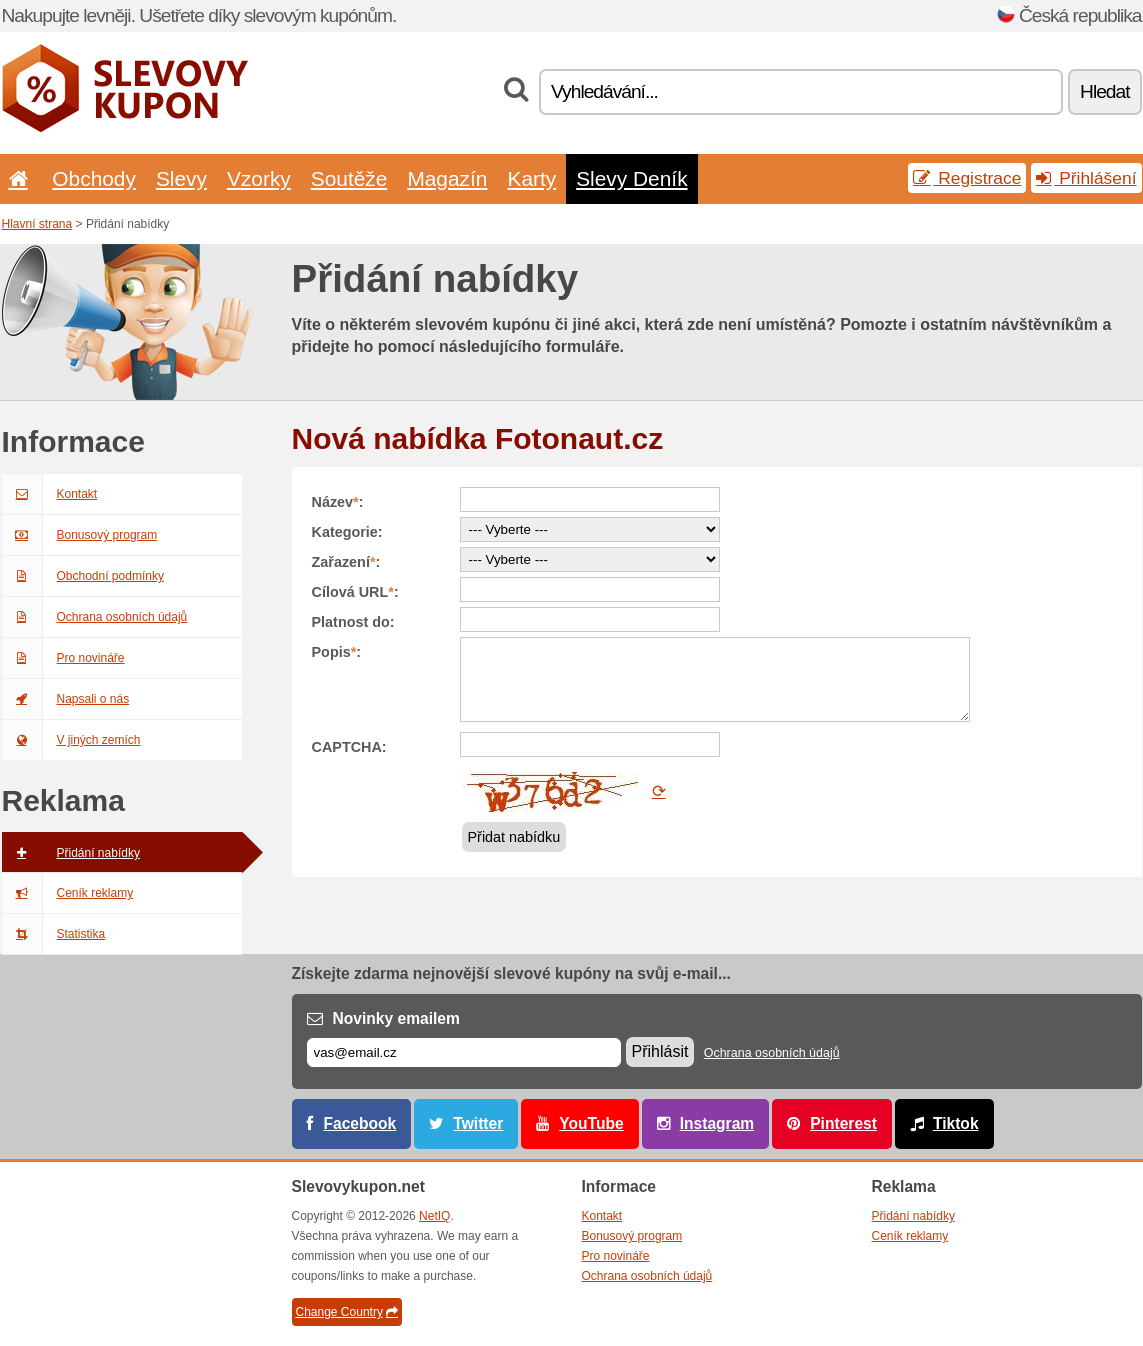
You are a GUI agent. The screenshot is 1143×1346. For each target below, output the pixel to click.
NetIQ (434, 1216)
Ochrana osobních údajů (95, 617)
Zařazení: (346, 562)
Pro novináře (63, 658)
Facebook (360, 1123)
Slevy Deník (631, 178)
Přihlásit (660, 1051)
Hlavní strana (37, 224)
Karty (531, 178)
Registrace (967, 178)
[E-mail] (464, 1052)
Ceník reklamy (68, 893)
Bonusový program (80, 535)
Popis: (337, 652)
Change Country (347, 1312)
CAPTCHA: (349, 747)
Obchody (94, 178)
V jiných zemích (71, 740)
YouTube (591, 1123)
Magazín (447, 178)
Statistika (54, 934)
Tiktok (956, 1123)
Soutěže (349, 178)
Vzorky (259, 178)
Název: (338, 502)
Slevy (181, 178)
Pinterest (843, 1123)
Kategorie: (347, 532)
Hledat (1104, 91)
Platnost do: (353, 622)
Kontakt (50, 494)
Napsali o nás (66, 699)
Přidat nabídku (514, 837)
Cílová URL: (355, 592)
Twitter (478, 1123)
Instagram (717, 1123)
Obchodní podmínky (83, 576)
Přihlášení (1086, 178)
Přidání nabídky (71, 853)
